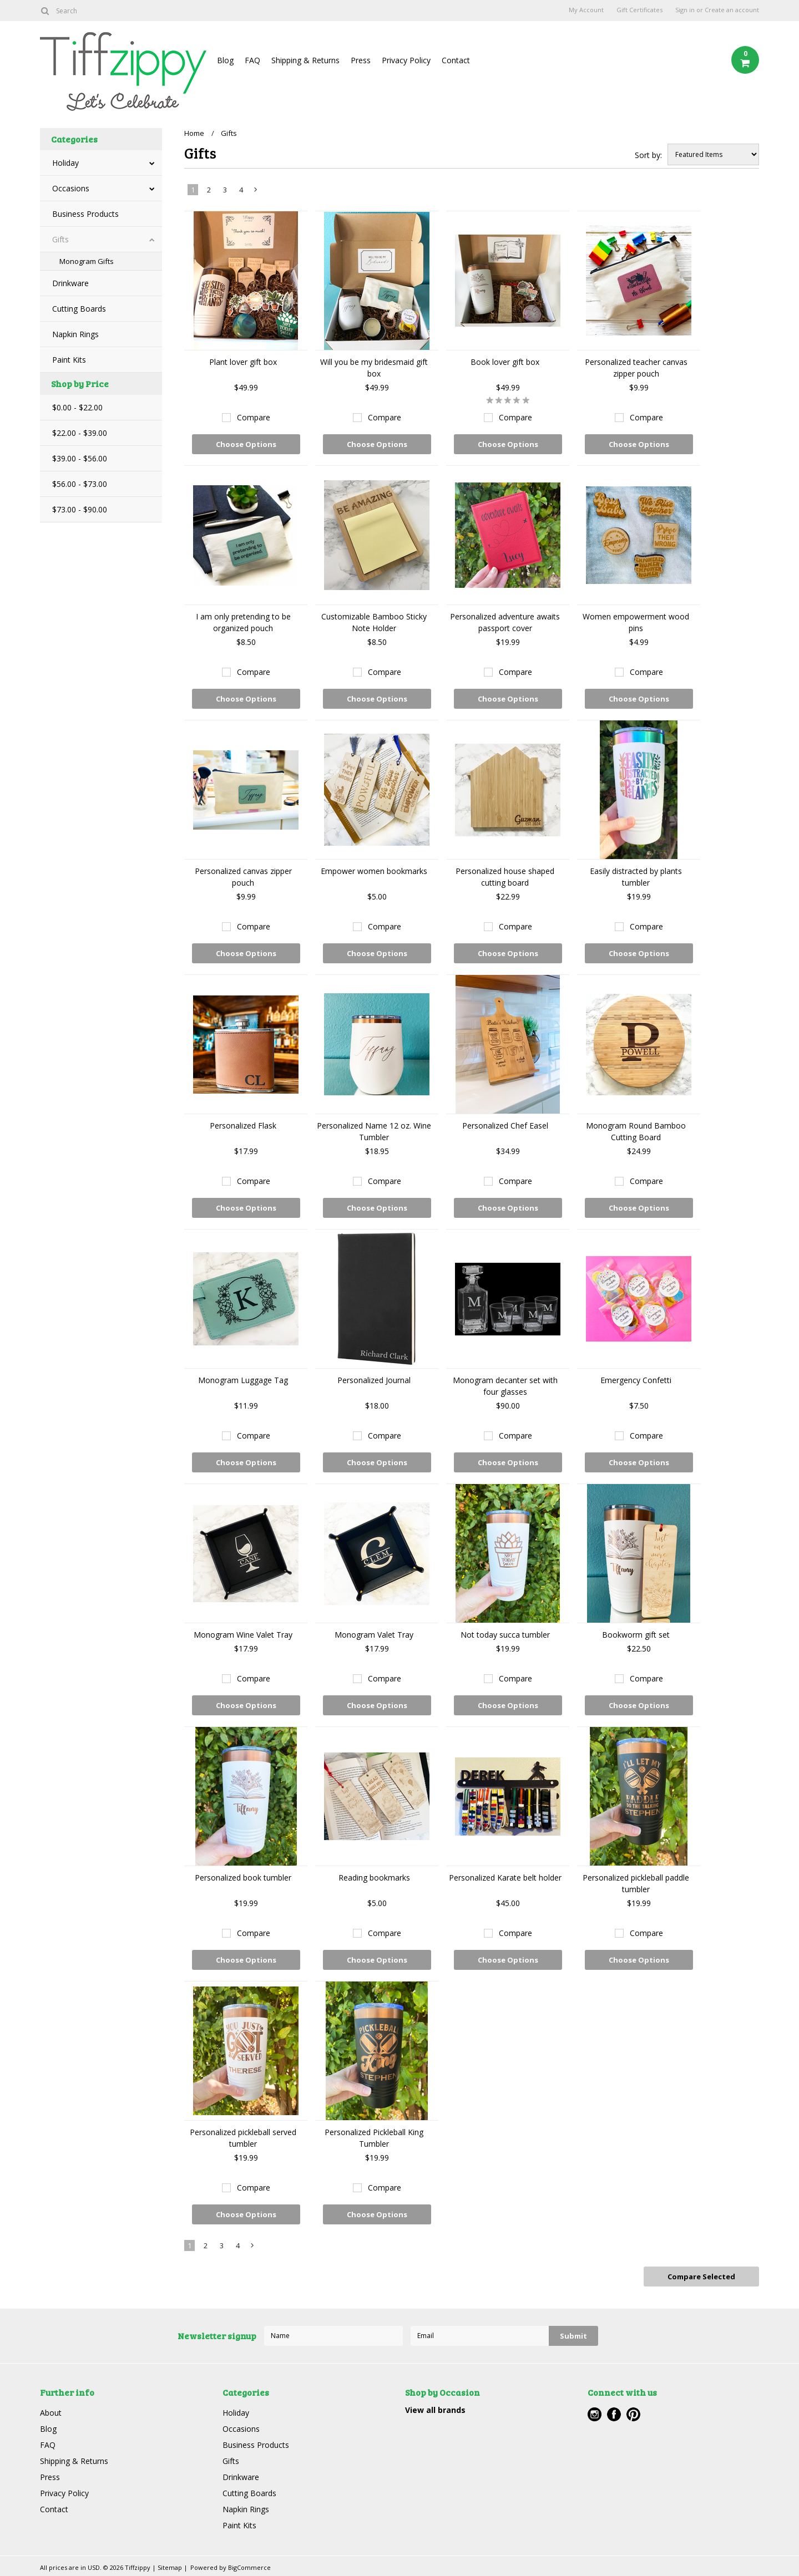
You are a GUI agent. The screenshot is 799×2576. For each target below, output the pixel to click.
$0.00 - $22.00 (77, 407)
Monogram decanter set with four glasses (505, 1386)
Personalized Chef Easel (505, 1125)
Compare (253, 417)
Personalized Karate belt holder (505, 1877)
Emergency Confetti (635, 1380)
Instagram (594, 2414)
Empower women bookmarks (374, 871)
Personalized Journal (374, 1380)
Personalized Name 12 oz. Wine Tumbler (374, 1131)
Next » (256, 192)
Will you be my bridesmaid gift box (374, 368)
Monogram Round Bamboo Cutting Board (636, 1131)
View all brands (435, 2410)
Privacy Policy (406, 60)
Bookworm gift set (636, 1634)
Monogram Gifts (86, 261)
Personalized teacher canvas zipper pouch (636, 368)
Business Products (85, 214)
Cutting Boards (79, 308)
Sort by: (648, 155)
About (51, 2412)
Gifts (60, 239)
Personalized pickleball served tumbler (243, 2138)
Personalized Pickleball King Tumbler (374, 2138)
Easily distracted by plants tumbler (636, 877)
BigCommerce (249, 2567)
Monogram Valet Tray (374, 1634)
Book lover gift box (505, 362)
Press (361, 60)
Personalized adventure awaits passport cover (505, 622)
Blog (225, 60)
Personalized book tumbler (243, 1877)
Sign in (685, 10)
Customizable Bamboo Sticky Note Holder (374, 622)
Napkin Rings (75, 334)
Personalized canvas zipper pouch (243, 877)
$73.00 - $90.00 (79, 509)
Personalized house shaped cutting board (505, 877)
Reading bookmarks (374, 1877)
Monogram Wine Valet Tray (243, 1634)
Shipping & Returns (305, 60)
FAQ (252, 60)
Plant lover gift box (243, 362)
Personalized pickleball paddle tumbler (636, 1883)
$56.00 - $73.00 (79, 484)
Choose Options (246, 444)
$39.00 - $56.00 (79, 458)
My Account (586, 10)
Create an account (732, 10)
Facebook (614, 2414)
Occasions (70, 188)
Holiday (65, 162)
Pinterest (633, 2414)
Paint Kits (69, 359)
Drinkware (70, 283)
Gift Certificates (639, 10)
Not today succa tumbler (505, 1634)
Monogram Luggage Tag (243, 1380)
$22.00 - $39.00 (79, 433)
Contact (456, 60)
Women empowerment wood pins (636, 622)
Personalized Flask (243, 1125)
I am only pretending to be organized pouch (243, 622)
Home (194, 133)
